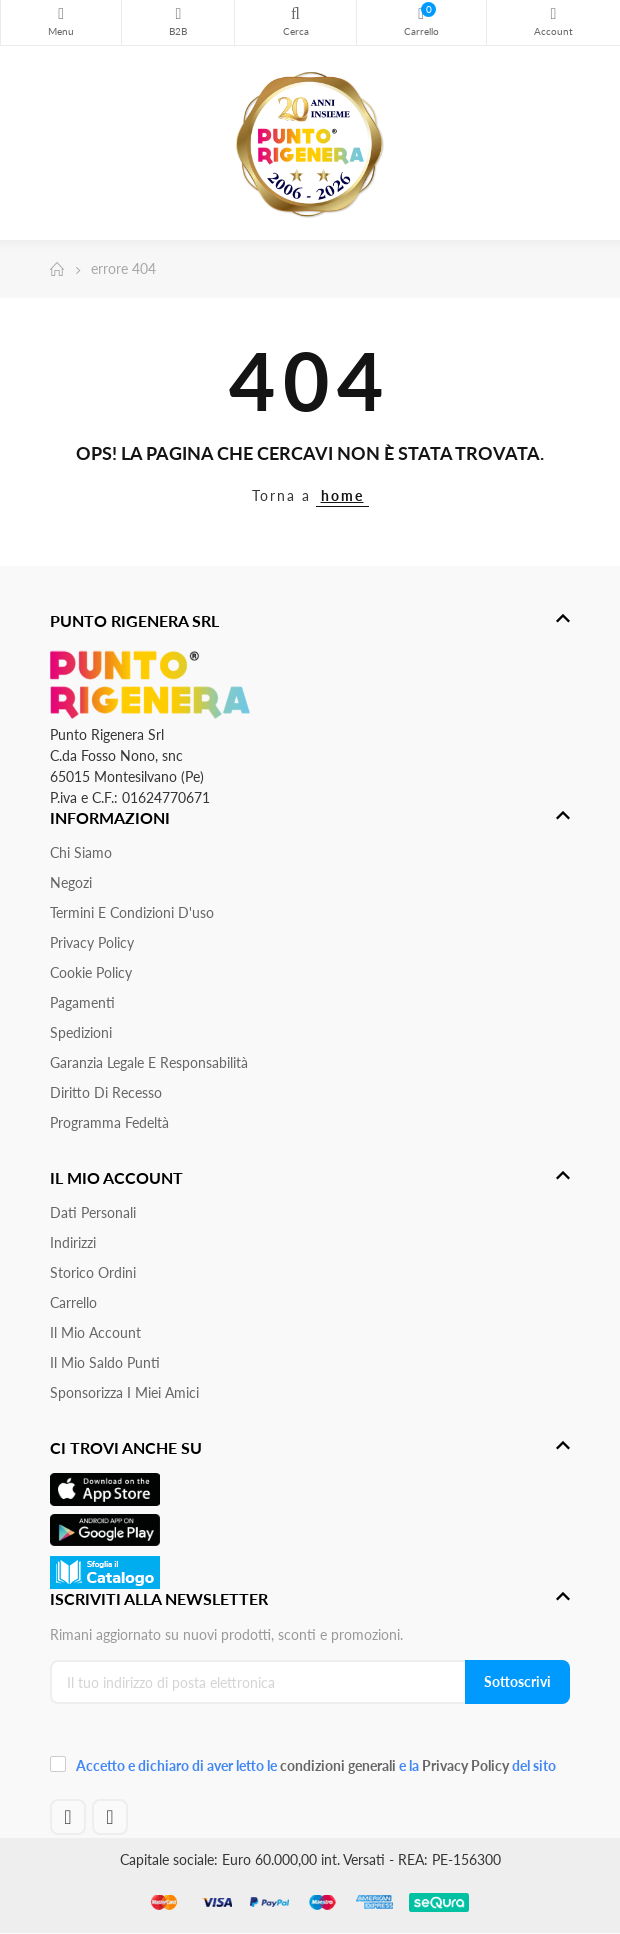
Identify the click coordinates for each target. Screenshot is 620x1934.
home (342, 495)
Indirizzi (73, 1242)
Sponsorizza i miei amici (124, 1392)
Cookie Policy (91, 972)
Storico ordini (93, 1272)
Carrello (73, 1302)
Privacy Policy (92, 942)
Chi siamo (81, 852)
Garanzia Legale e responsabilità (149, 1062)
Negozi (71, 882)
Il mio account (95, 1332)
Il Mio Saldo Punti (105, 1362)
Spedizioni (81, 1032)
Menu (61, 14)
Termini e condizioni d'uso (132, 912)
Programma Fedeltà (109, 1122)
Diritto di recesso (106, 1092)
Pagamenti (82, 1002)
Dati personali (93, 1212)
